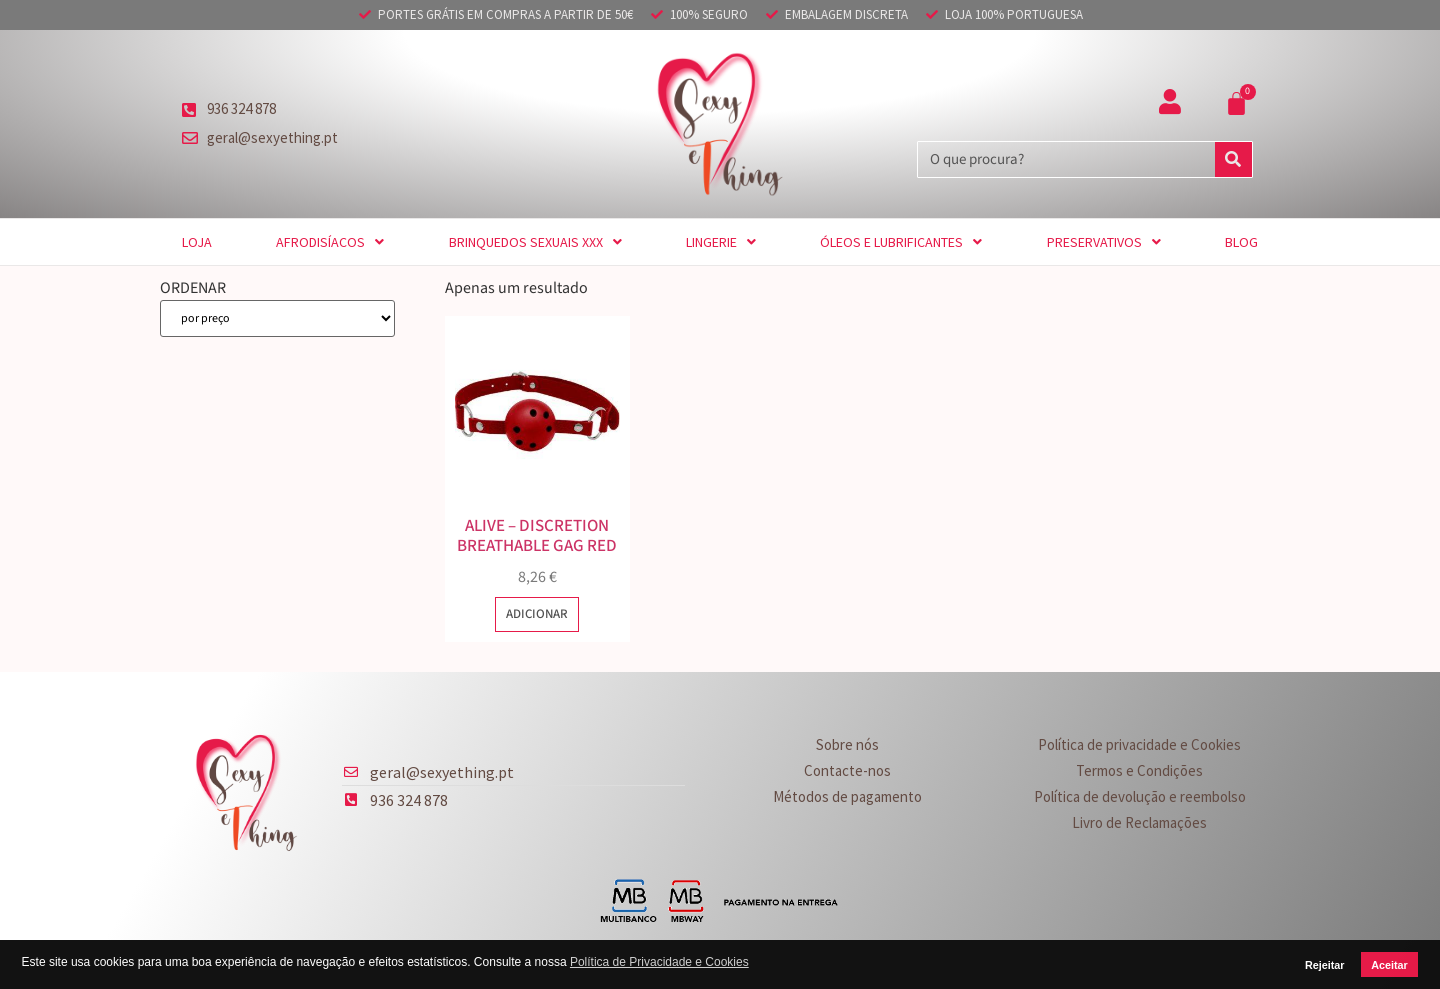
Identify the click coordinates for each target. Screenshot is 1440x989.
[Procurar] (1233, 159)
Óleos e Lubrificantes (901, 242)
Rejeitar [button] (1325, 965)
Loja (197, 242)
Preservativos (1104, 242)
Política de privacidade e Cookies (1139, 744)
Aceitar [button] (1389, 965)
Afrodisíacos (330, 242)
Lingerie (721, 242)
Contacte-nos (847, 770)
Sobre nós (847, 744)
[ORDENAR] (277, 318)
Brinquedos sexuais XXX (535, 242)
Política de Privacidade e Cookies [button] (659, 962)
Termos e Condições (1139, 770)
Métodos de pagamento (847, 796)
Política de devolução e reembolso (1140, 796)
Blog (1241, 242)
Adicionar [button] (537, 614)
